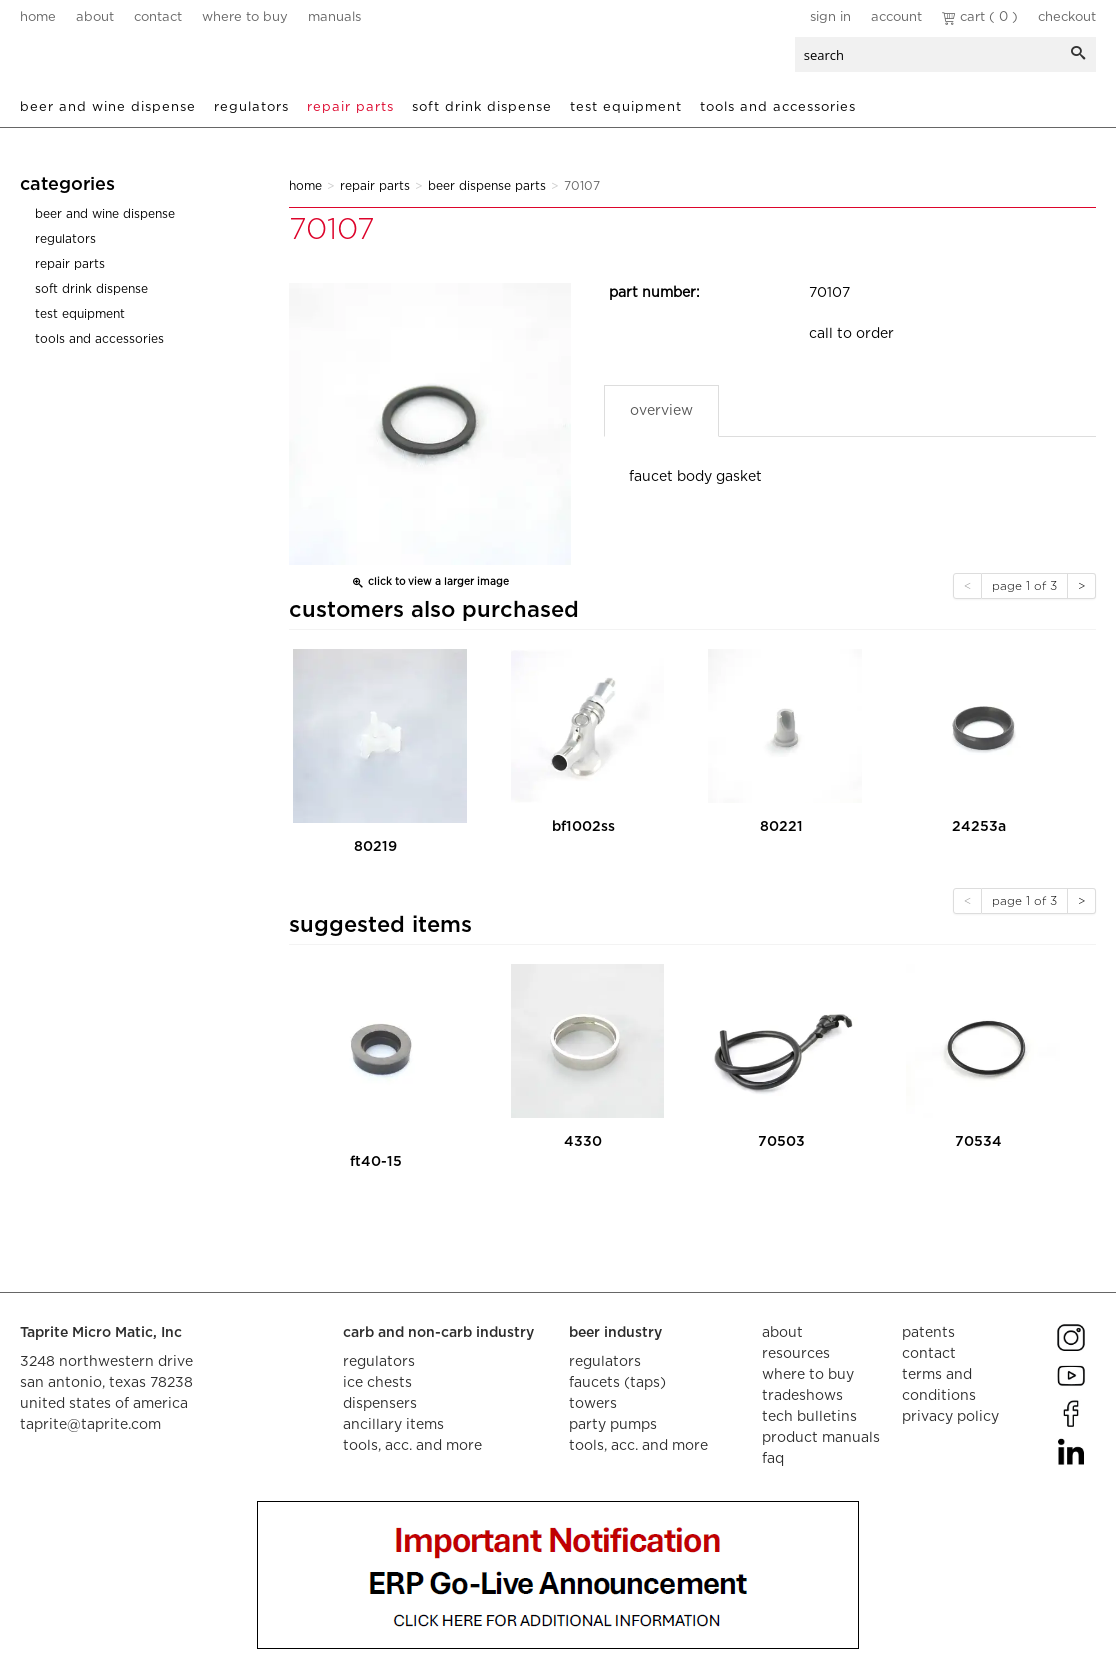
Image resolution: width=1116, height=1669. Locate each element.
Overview (661, 411)
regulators (379, 1362)
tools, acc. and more (412, 1446)
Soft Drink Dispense (482, 107)
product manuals (821, 1438)
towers (593, 1404)
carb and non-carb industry (438, 1333)
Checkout (1067, 17)
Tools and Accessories (778, 107)
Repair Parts (350, 107)
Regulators (251, 107)
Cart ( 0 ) (980, 17)
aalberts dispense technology (139, 60)
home (38, 17)
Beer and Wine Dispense (108, 107)
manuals (334, 17)
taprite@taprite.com (90, 1425)
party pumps (613, 1425)
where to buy (245, 17)
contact (158, 17)
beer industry (615, 1333)
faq (773, 1459)
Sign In (830, 17)
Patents (928, 1333)
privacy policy (950, 1417)
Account (896, 17)
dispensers (380, 1404)
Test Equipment (626, 107)
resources (796, 1354)
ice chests (377, 1383)
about (95, 17)
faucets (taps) (617, 1383)
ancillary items (393, 1425)
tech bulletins (809, 1417)
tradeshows (802, 1396)
